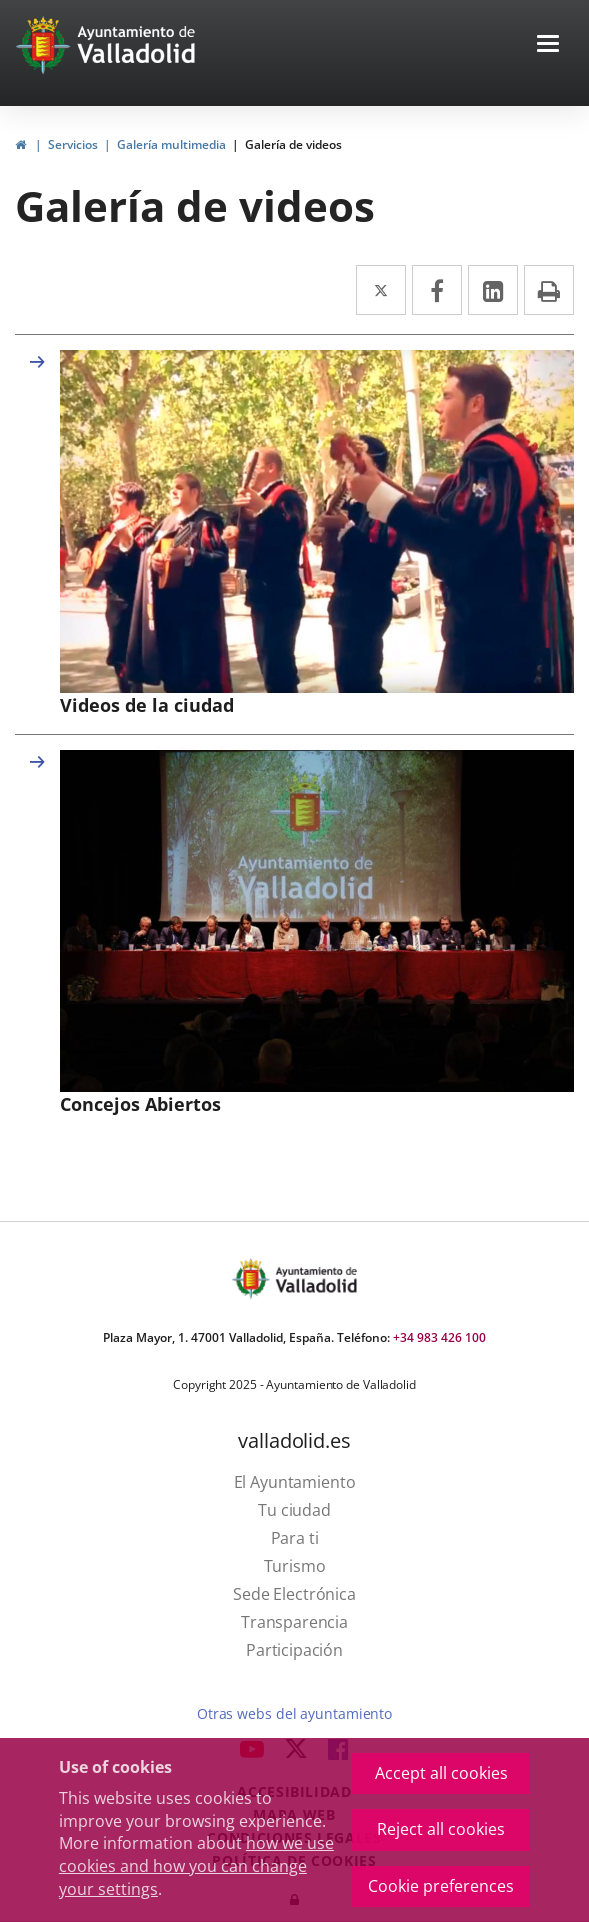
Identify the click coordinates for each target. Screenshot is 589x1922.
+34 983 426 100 (439, 1337)
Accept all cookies (441, 1773)
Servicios (73, 144)
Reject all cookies (441, 1829)
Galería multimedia (171, 144)
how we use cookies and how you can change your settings (196, 1866)
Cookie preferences (441, 1886)
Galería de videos (293, 144)
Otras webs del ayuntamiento (294, 1713)
